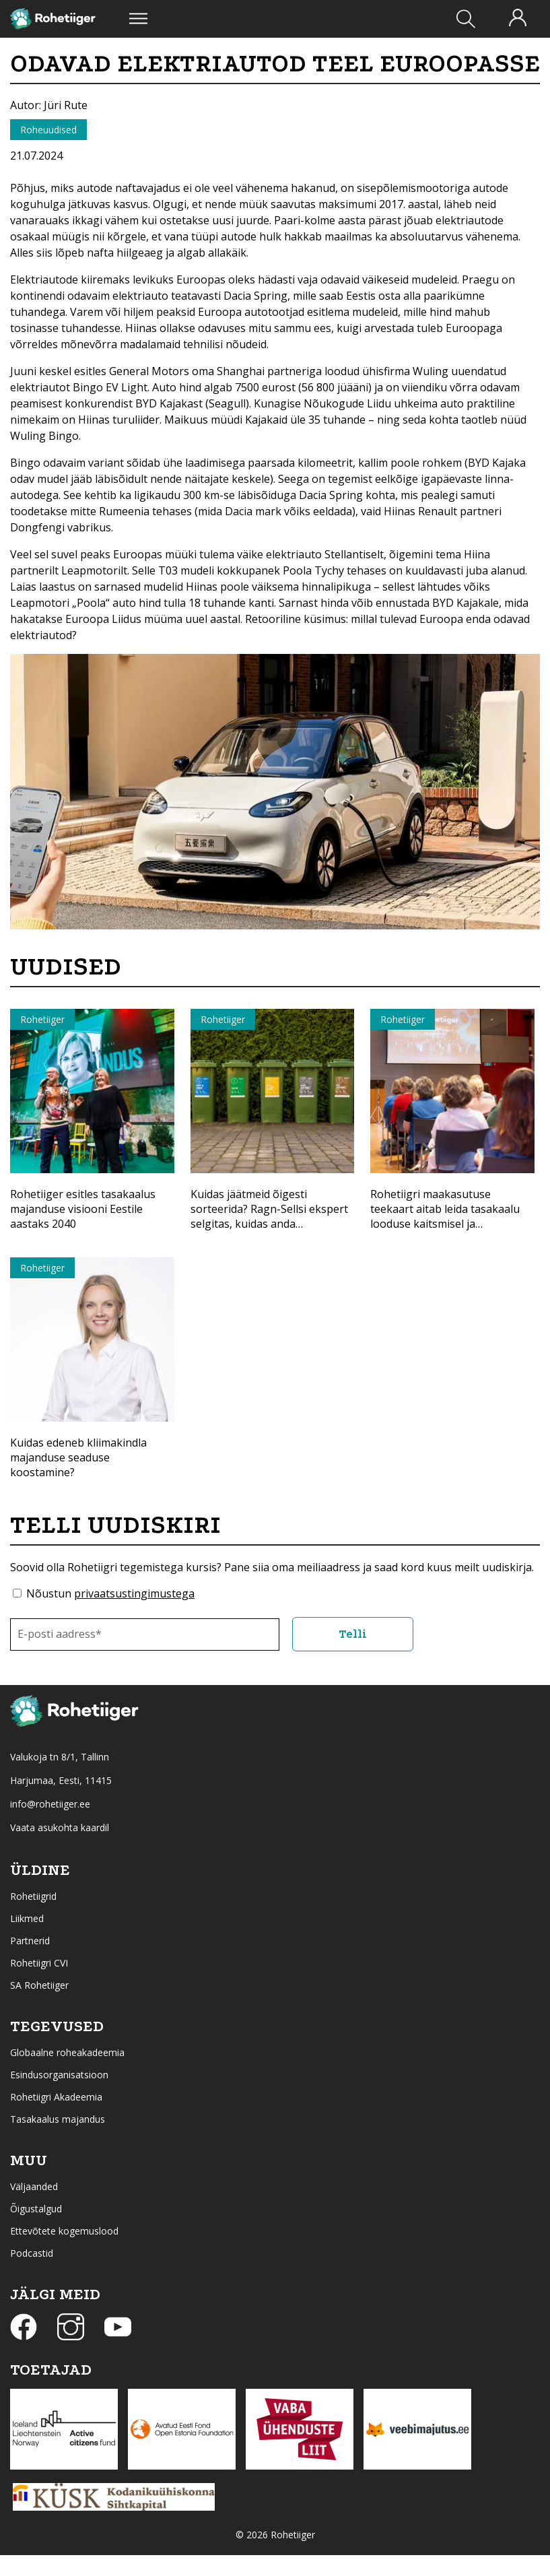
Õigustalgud (36, 2208)
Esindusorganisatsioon (59, 2074)
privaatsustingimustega (134, 1593)
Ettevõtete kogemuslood (64, 2230)
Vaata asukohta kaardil (59, 1827)
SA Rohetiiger (39, 1985)
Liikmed (27, 1918)
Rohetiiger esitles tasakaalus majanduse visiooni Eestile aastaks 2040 (83, 1209)
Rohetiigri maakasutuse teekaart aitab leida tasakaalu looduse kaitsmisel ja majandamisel (445, 1216)
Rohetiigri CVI (39, 1962)
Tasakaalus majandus (57, 2119)
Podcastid (31, 2253)
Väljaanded (34, 2186)
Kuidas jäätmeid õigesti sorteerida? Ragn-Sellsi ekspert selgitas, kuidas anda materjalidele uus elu (269, 1216)
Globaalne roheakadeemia (67, 2052)
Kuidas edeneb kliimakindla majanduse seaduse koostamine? (78, 1457)
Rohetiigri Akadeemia (56, 2096)
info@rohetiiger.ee (50, 1803)
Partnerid (30, 1940)
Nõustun (110, 1593)
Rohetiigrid (33, 1896)
